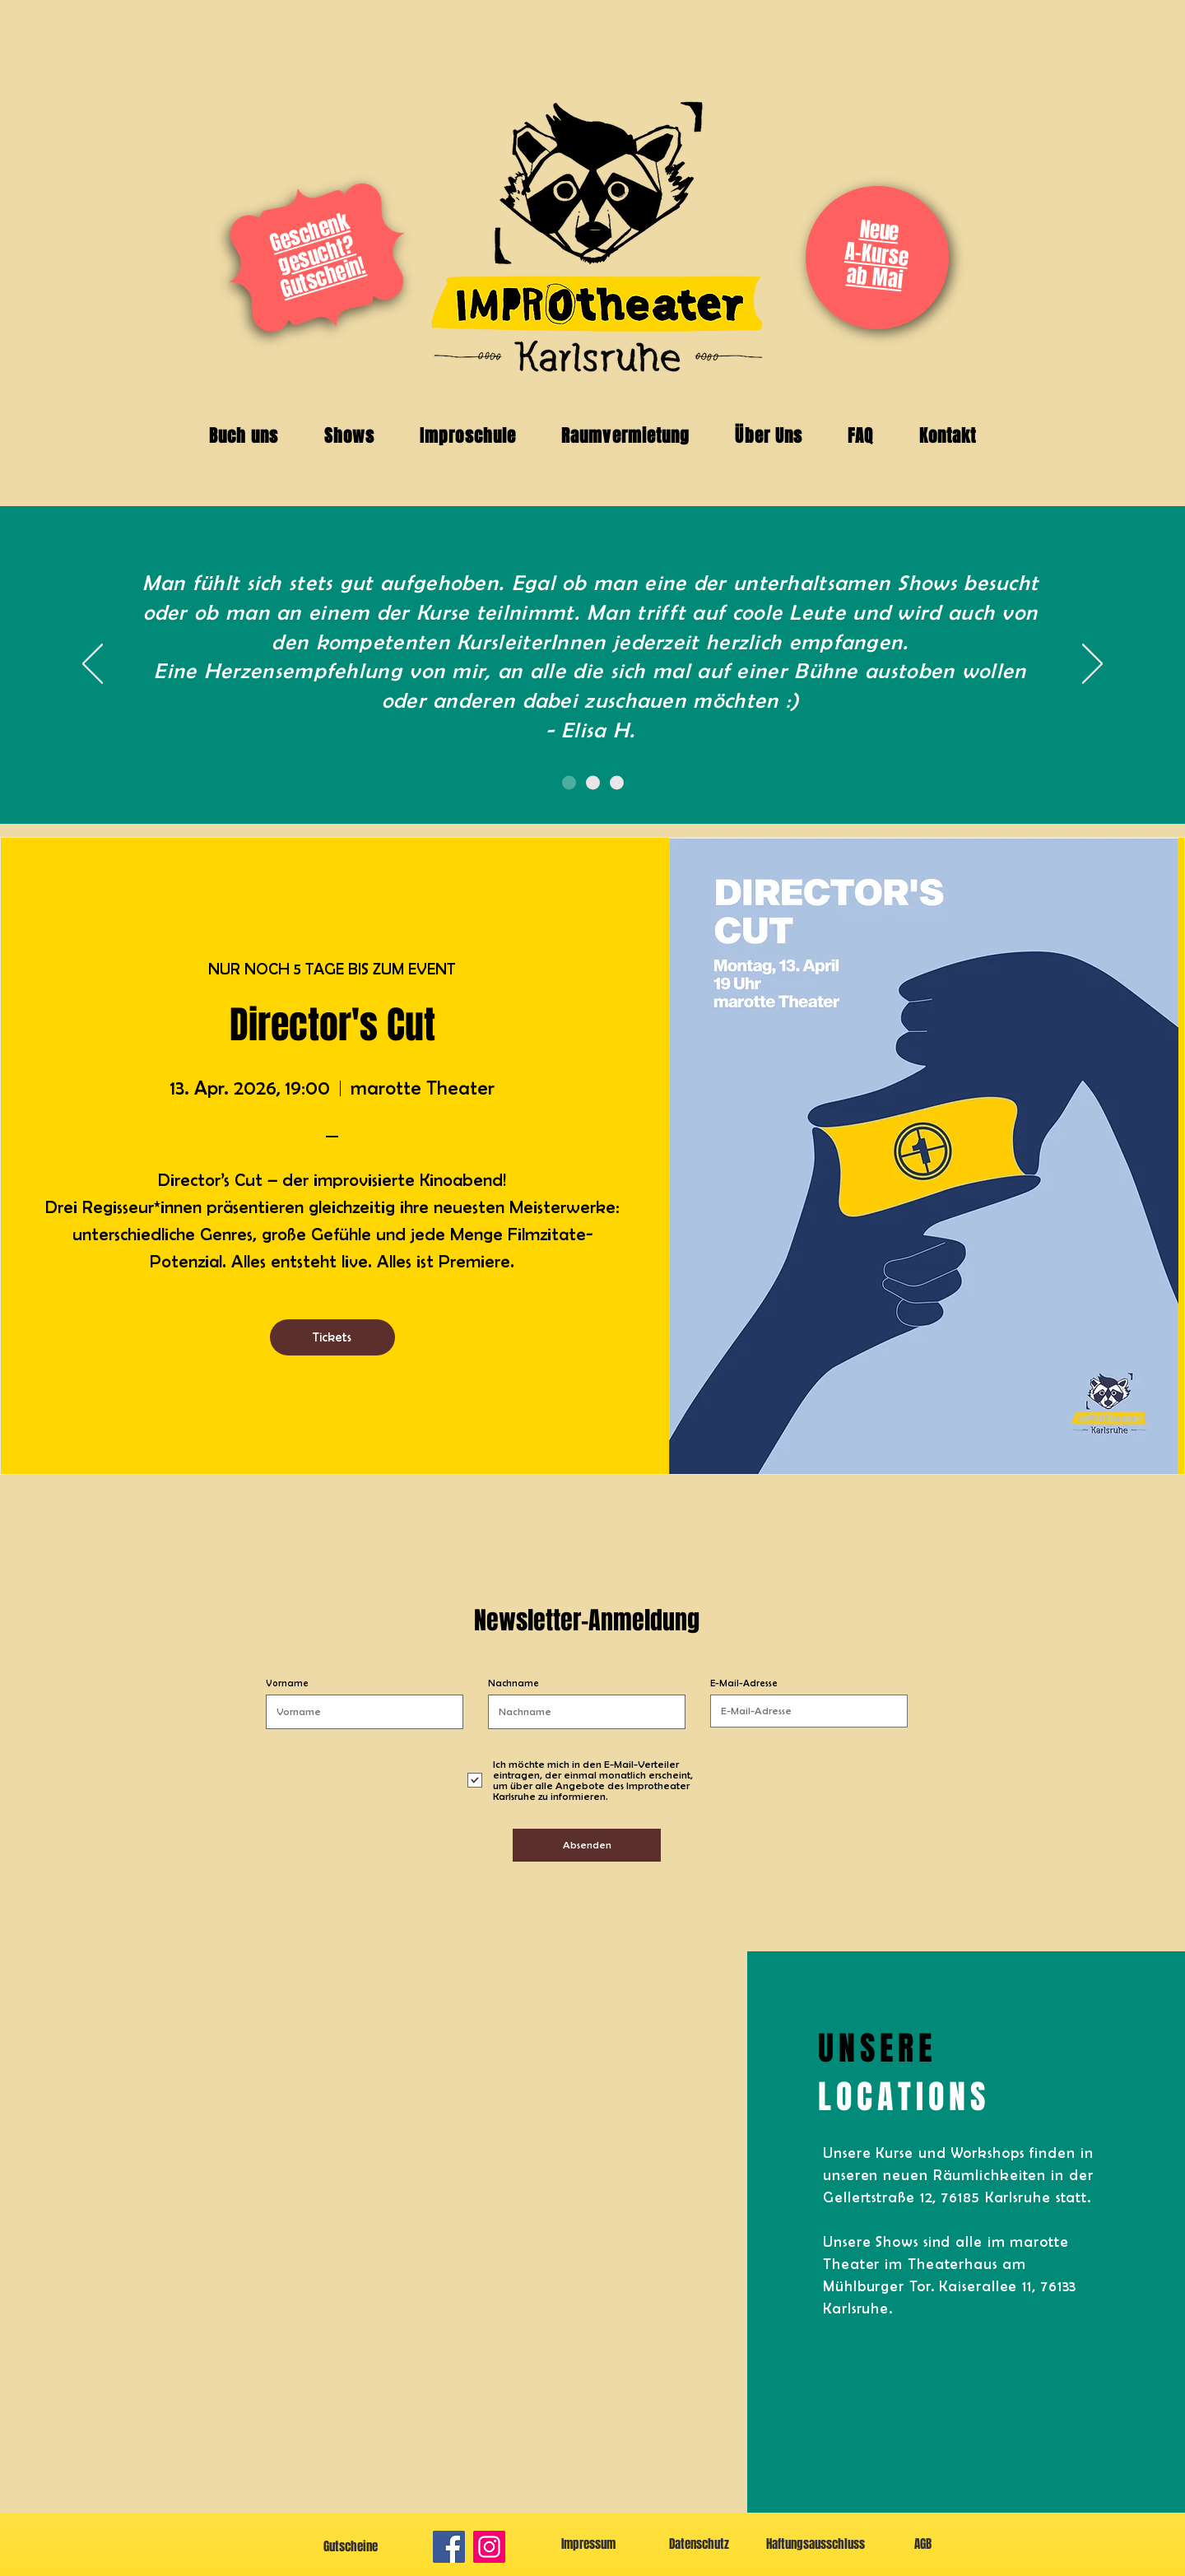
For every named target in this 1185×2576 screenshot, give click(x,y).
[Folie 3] (617, 783)
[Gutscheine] (350, 2547)
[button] (243, 436)
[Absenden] (587, 1845)
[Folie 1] (569, 783)
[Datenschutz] (699, 2544)
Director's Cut (332, 1025)
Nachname (513, 1683)
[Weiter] (1092, 665)
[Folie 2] (593, 783)
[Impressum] (588, 2544)
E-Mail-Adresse (744, 1683)
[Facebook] (449, 2547)
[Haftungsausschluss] (815, 2544)
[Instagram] (489, 2547)
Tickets (332, 1337)
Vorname (287, 1683)
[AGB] (923, 2544)
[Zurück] (92, 665)
